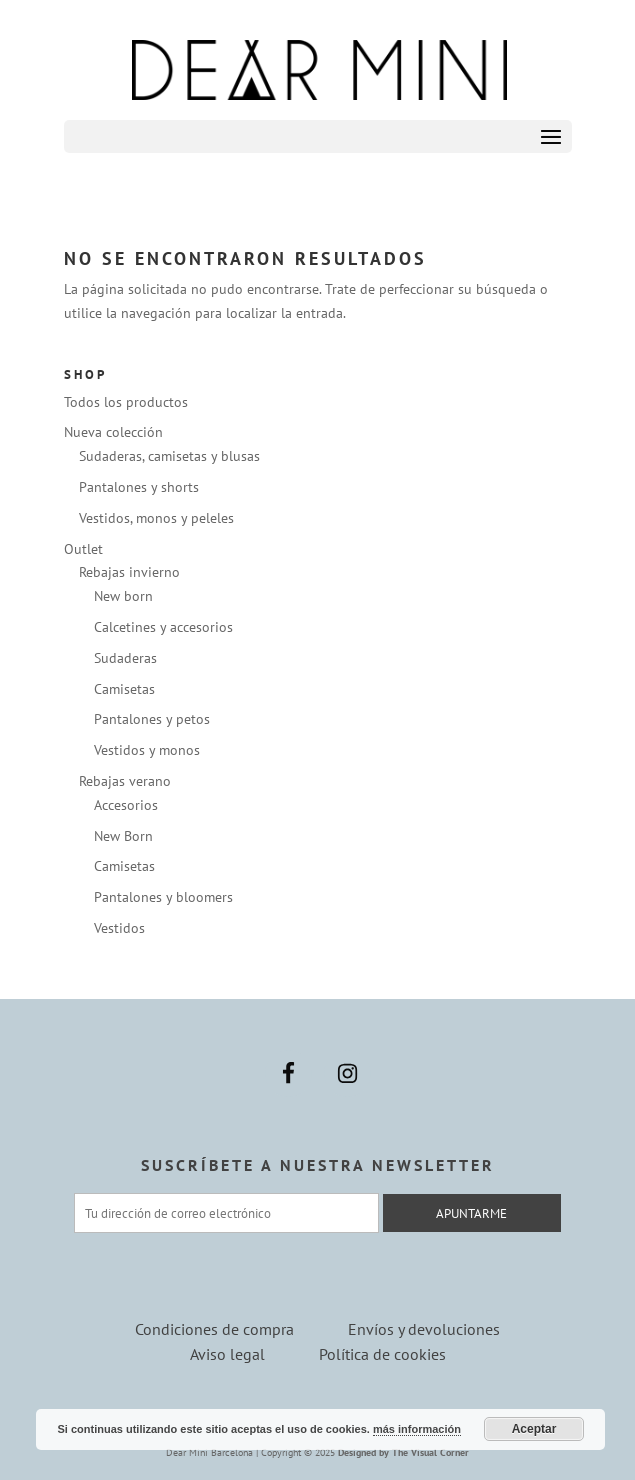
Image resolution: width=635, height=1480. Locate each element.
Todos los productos (126, 402)
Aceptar (534, 1429)
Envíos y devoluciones (424, 1329)
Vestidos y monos (147, 750)
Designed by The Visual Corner (403, 1452)
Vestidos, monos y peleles (156, 518)
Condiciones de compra (214, 1329)
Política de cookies (382, 1354)
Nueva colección (113, 432)
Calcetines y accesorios (163, 627)
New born (123, 596)
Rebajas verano (125, 781)
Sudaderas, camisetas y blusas (169, 456)
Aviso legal (227, 1354)
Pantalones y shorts (139, 487)
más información (417, 1429)
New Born (123, 836)
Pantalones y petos (152, 719)
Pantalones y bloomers (163, 897)
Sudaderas (125, 658)
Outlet (83, 549)
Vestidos (119, 928)
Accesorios (126, 805)
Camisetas (124, 689)
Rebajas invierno (129, 572)
